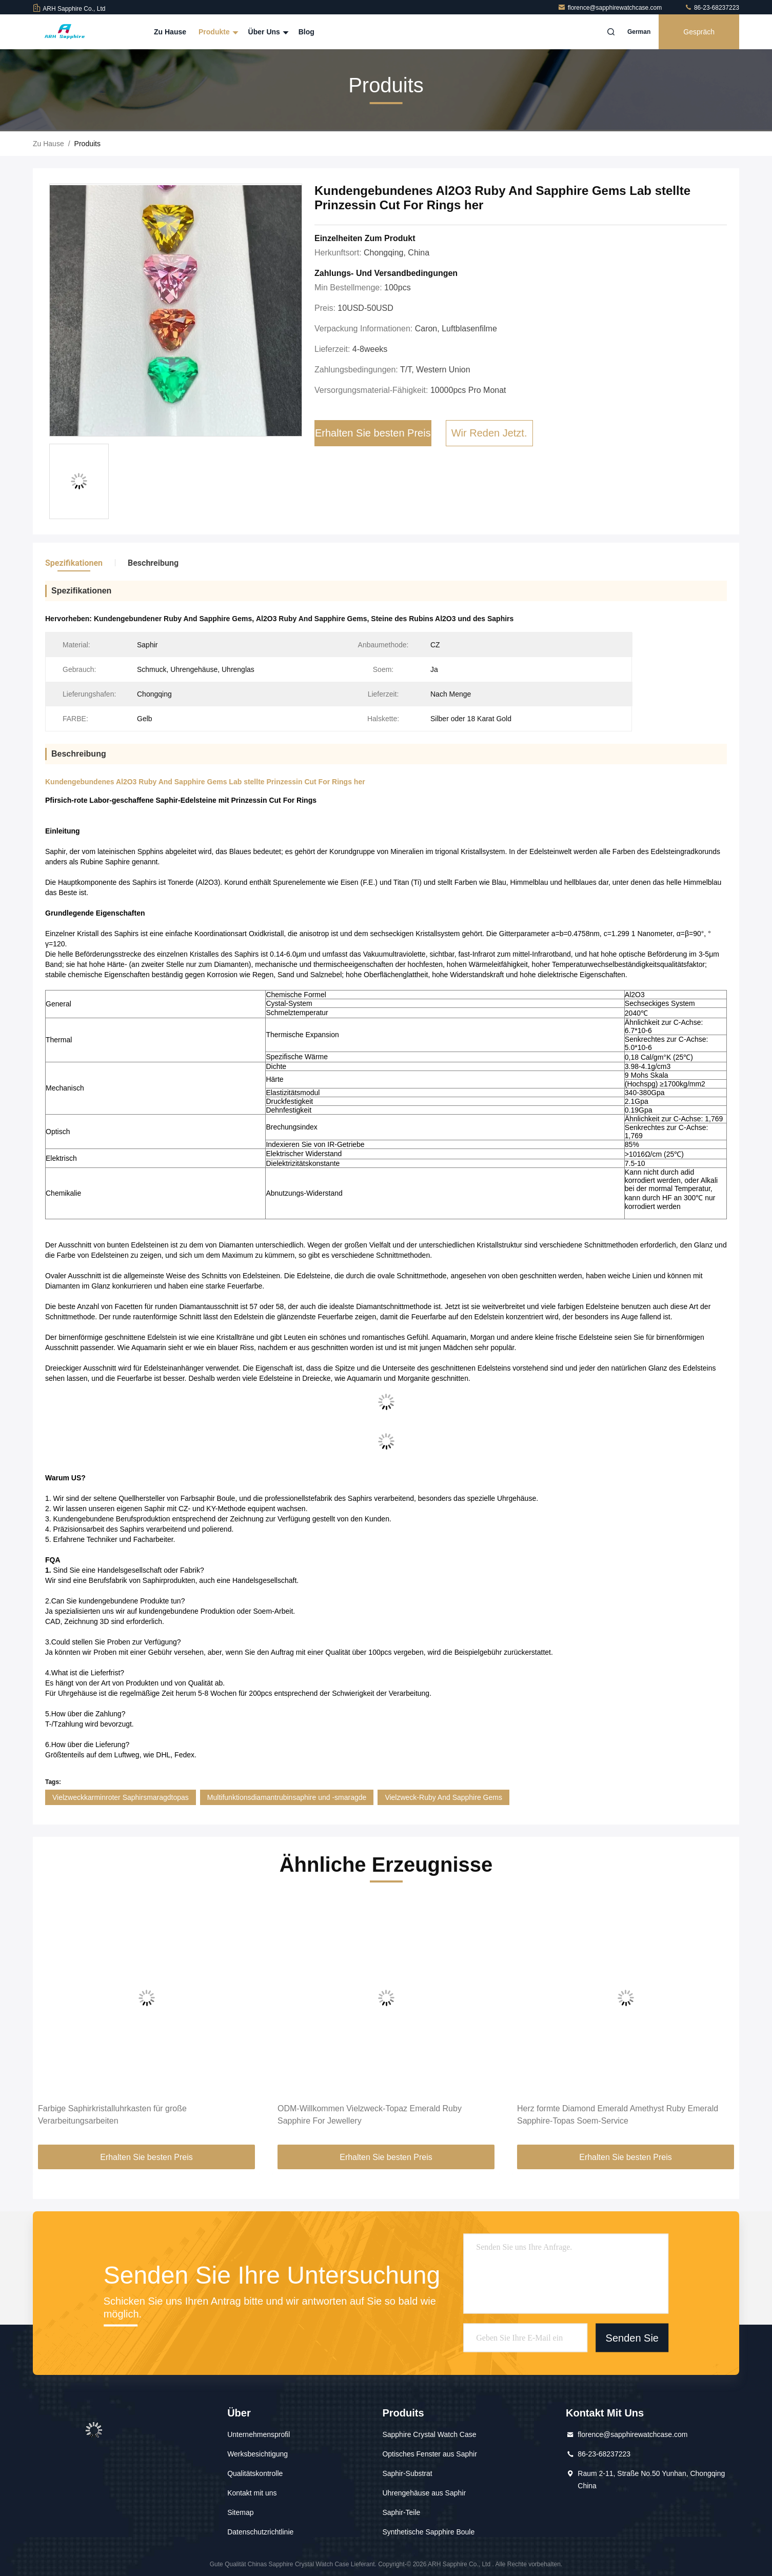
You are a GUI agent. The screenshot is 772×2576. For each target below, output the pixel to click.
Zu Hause (170, 32)
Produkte (217, 32)
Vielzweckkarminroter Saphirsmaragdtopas (120, 1797)
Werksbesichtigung (257, 2454)
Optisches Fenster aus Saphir (429, 2454)
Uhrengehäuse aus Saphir (424, 2493)
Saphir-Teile (401, 2512)
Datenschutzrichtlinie (260, 2532)
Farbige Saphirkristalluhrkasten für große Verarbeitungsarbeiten (112, 2114)
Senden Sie (632, 2338)
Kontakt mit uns (252, 2493)
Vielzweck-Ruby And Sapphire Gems (443, 1797)
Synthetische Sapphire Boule (428, 2532)
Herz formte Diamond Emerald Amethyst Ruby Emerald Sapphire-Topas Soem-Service (617, 2114)
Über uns (267, 32)
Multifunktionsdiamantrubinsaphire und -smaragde (287, 1797)
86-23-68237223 (711, 7)
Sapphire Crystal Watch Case (429, 2434)
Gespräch (699, 32)
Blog (306, 32)
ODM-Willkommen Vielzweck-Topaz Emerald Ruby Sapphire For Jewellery (370, 2114)
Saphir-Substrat (407, 2473)
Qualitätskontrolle (255, 2473)
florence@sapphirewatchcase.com (611, 7)
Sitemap (240, 2512)
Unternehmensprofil (258, 2434)
